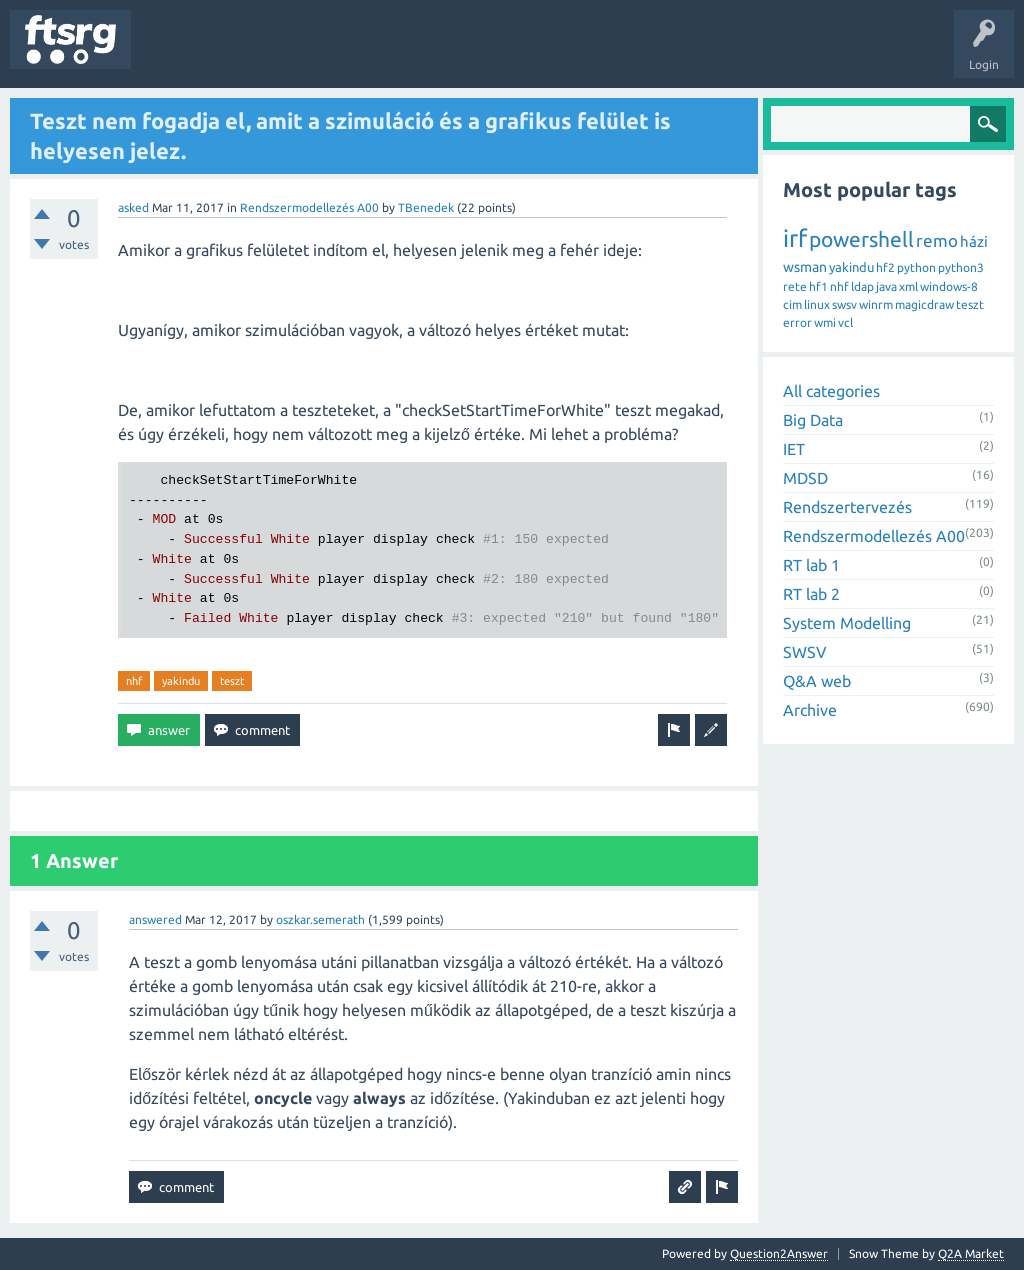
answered (155, 919)
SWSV (805, 652)
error (797, 322)
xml (908, 286)
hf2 (885, 267)
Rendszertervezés (847, 507)
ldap (862, 286)
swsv (844, 304)
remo (937, 240)
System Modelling (847, 623)
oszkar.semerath (320, 919)
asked (133, 207)
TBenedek (426, 207)
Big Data (813, 420)
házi (974, 241)
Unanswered (257, 54)
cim (792, 304)
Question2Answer (779, 1253)
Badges (458, 54)
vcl (845, 322)
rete (795, 286)
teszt (232, 681)
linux (817, 304)
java (886, 286)
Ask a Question (591, 54)
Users (396, 54)
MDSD (805, 478)
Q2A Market (971, 1253)
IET (794, 449)
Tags (334, 54)
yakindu (181, 681)
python (916, 267)
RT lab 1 (811, 565)
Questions (173, 54)
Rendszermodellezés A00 (309, 207)
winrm (876, 304)
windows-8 (949, 286)
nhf (134, 681)
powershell (861, 239)
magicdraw (924, 304)
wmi (825, 322)
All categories (831, 391)
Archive (810, 710)
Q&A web (817, 681)
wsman (805, 267)
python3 (961, 267)
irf (795, 238)
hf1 (818, 286)
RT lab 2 (811, 594)
